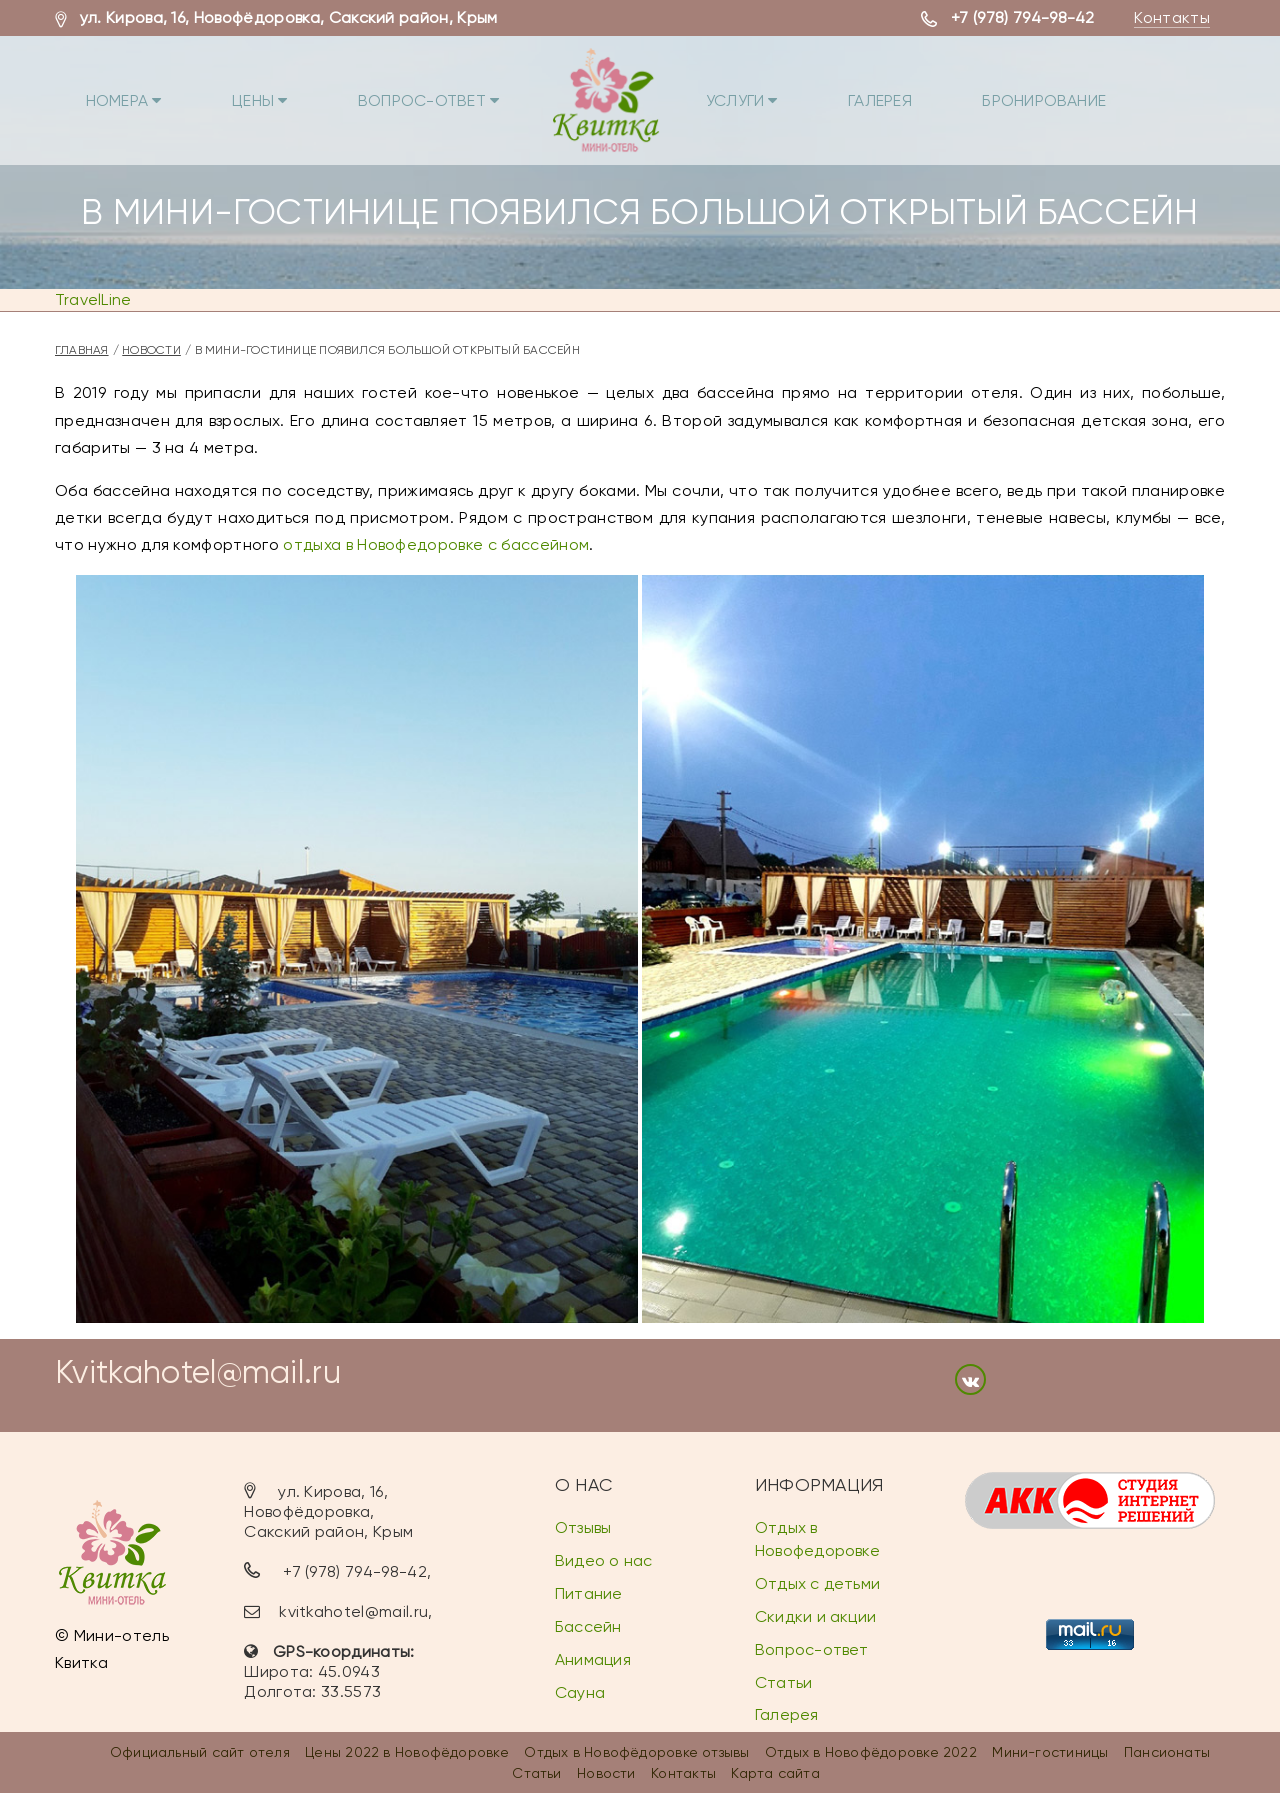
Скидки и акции (815, 1617)
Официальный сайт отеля (200, 1753)
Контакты (1172, 17)
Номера (133, 95)
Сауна (580, 1692)
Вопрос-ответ (456, 95)
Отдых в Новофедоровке (817, 1540)
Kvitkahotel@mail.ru (198, 1372)
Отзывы (583, 1528)
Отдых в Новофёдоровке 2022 (871, 1753)
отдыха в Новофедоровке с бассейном (436, 544)
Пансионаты (1167, 1753)
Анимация (593, 1659)
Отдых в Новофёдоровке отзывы (636, 1753)
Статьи (783, 1682)
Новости (151, 350)
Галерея (927, 95)
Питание (589, 1594)
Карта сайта (775, 1773)
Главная (82, 350)
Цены (278, 95)
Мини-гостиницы (1050, 1753)
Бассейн (588, 1627)
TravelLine (93, 299)
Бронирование (1101, 95)
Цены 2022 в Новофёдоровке (407, 1753)
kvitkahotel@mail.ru (353, 1611)
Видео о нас (603, 1561)
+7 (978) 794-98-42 (1023, 17)
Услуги (779, 95)
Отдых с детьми (817, 1584)
